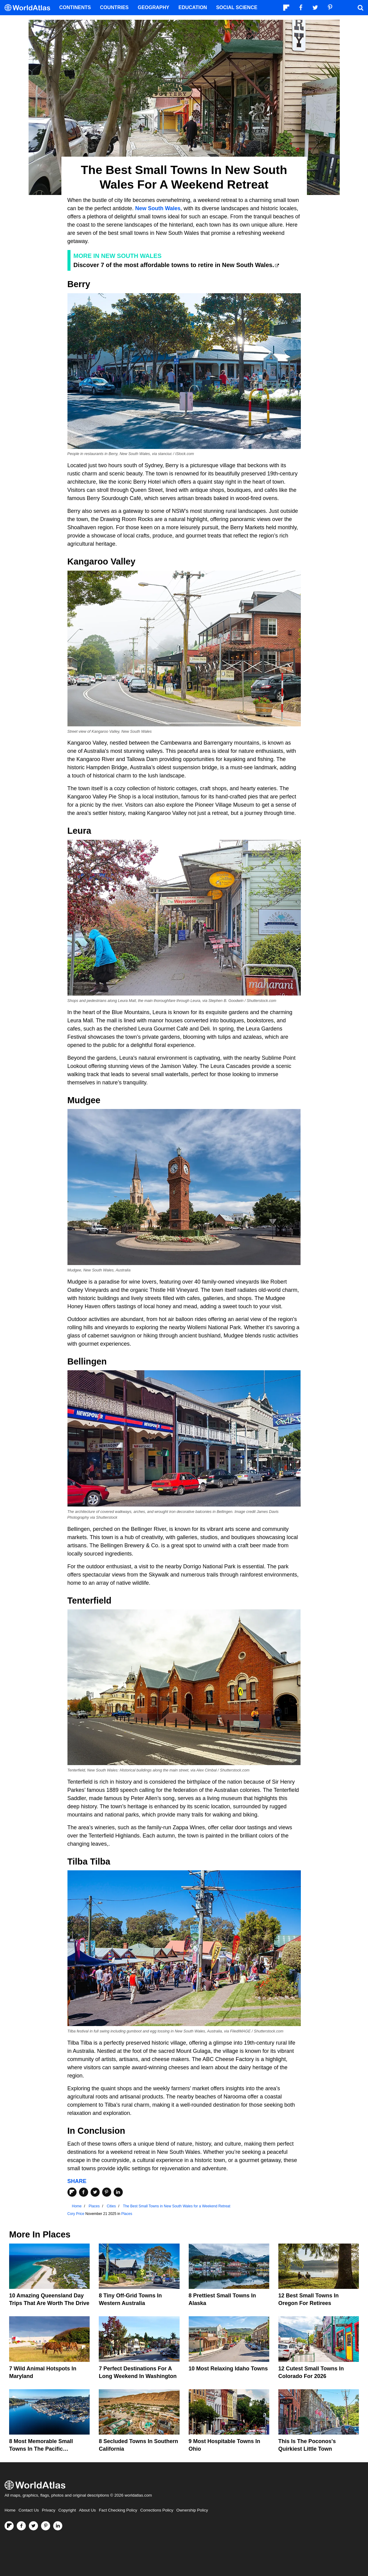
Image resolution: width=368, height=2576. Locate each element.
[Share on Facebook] (83, 2192)
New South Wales (158, 208)
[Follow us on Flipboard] (9, 2525)
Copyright (67, 2510)
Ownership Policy (192, 2510)
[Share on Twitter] (95, 2192)
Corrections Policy (156, 2510)
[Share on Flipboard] (72, 2192)
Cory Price (75, 2214)
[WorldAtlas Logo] (30, 7)
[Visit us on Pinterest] (45, 2525)
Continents (75, 7)
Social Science (236, 7)
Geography (153, 7)
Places (126, 2214)
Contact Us (29, 2510)
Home (10, 2510)
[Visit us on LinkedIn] (57, 2525)
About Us (87, 2510)
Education (192, 7)
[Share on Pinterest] (106, 2192)
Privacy (48, 2510)
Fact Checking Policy (118, 2510)
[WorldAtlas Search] (360, 7)
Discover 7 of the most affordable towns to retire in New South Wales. (174, 265)
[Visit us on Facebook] (21, 2525)
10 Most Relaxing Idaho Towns (228, 2369)
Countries (114, 7)
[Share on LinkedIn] (118, 2192)
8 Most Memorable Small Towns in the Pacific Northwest (41, 2449)
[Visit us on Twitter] (33, 2525)
